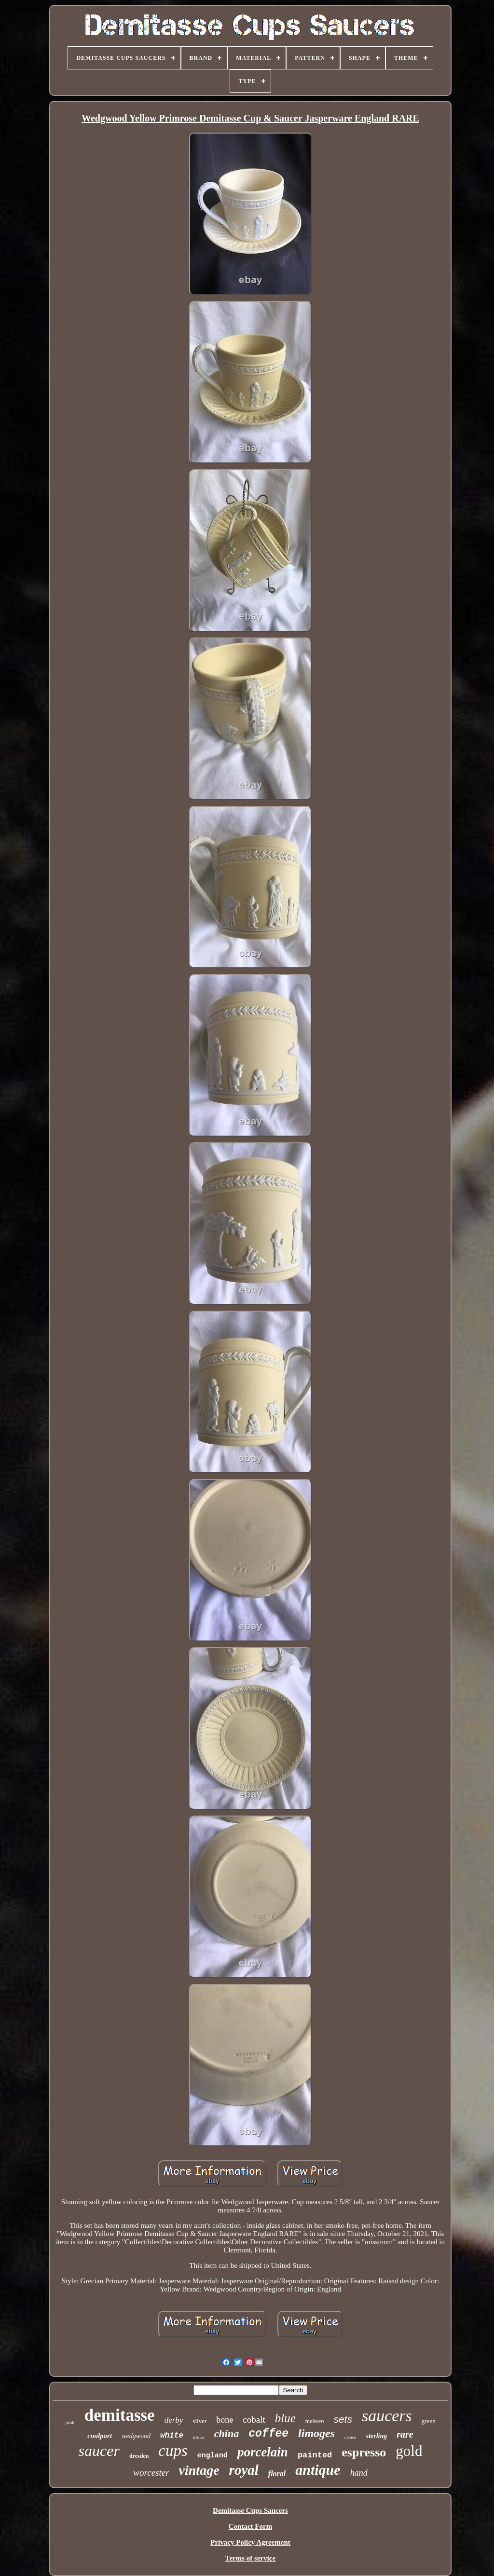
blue (285, 2418)
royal (244, 2470)
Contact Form (250, 2526)
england (212, 2456)
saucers (387, 2416)
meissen (314, 2421)
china (226, 2433)
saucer (99, 2450)
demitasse (119, 2415)
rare (405, 2434)
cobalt (254, 2419)
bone (224, 2420)
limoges (316, 2433)
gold (409, 2450)
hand (359, 2473)
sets (342, 2419)
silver (199, 2421)
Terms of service (250, 2558)
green (429, 2421)
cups (173, 2450)
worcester (151, 2473)
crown (350, 2437)
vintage (199, 2470)
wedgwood (136, 2436)
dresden (139, 2456)
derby (174, 2420)
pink (70, 2422)
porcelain (262, 2452)
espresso (364, 2452)
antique (317, 2470)
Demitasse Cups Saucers (250, 2510)
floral (277, 2473)
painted (315, 2455)
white (171, 2435)
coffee (268, 2433)
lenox (199, 2437)
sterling (376, 2436)
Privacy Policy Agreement (250, 2542)
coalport (99, 2436)
